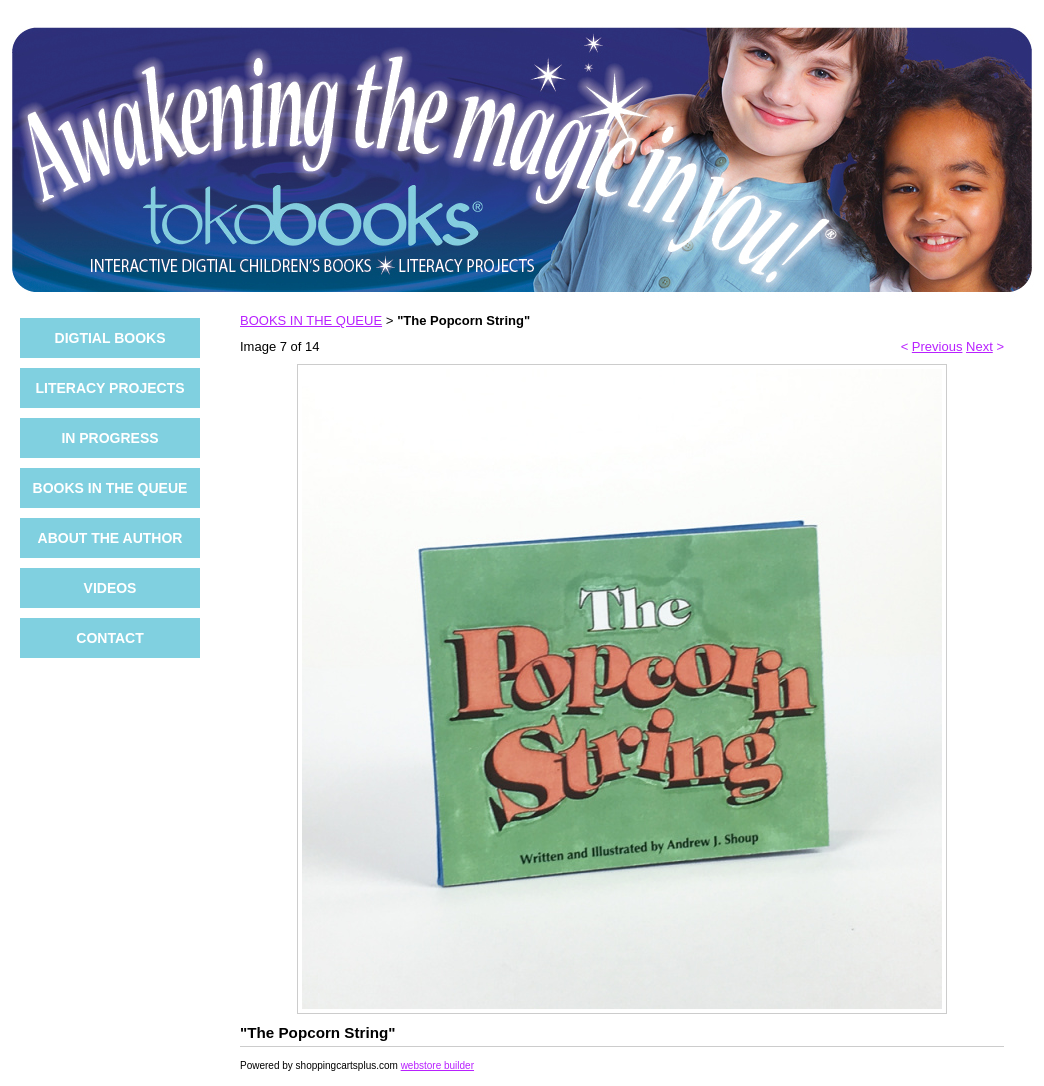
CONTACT (109, 638)
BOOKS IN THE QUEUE (110, 488)
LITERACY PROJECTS (109, 388)
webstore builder (437, 1065)
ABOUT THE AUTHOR (110, 538)
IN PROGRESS (109, 438)
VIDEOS (110, 588)
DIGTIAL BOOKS (110, 338)
